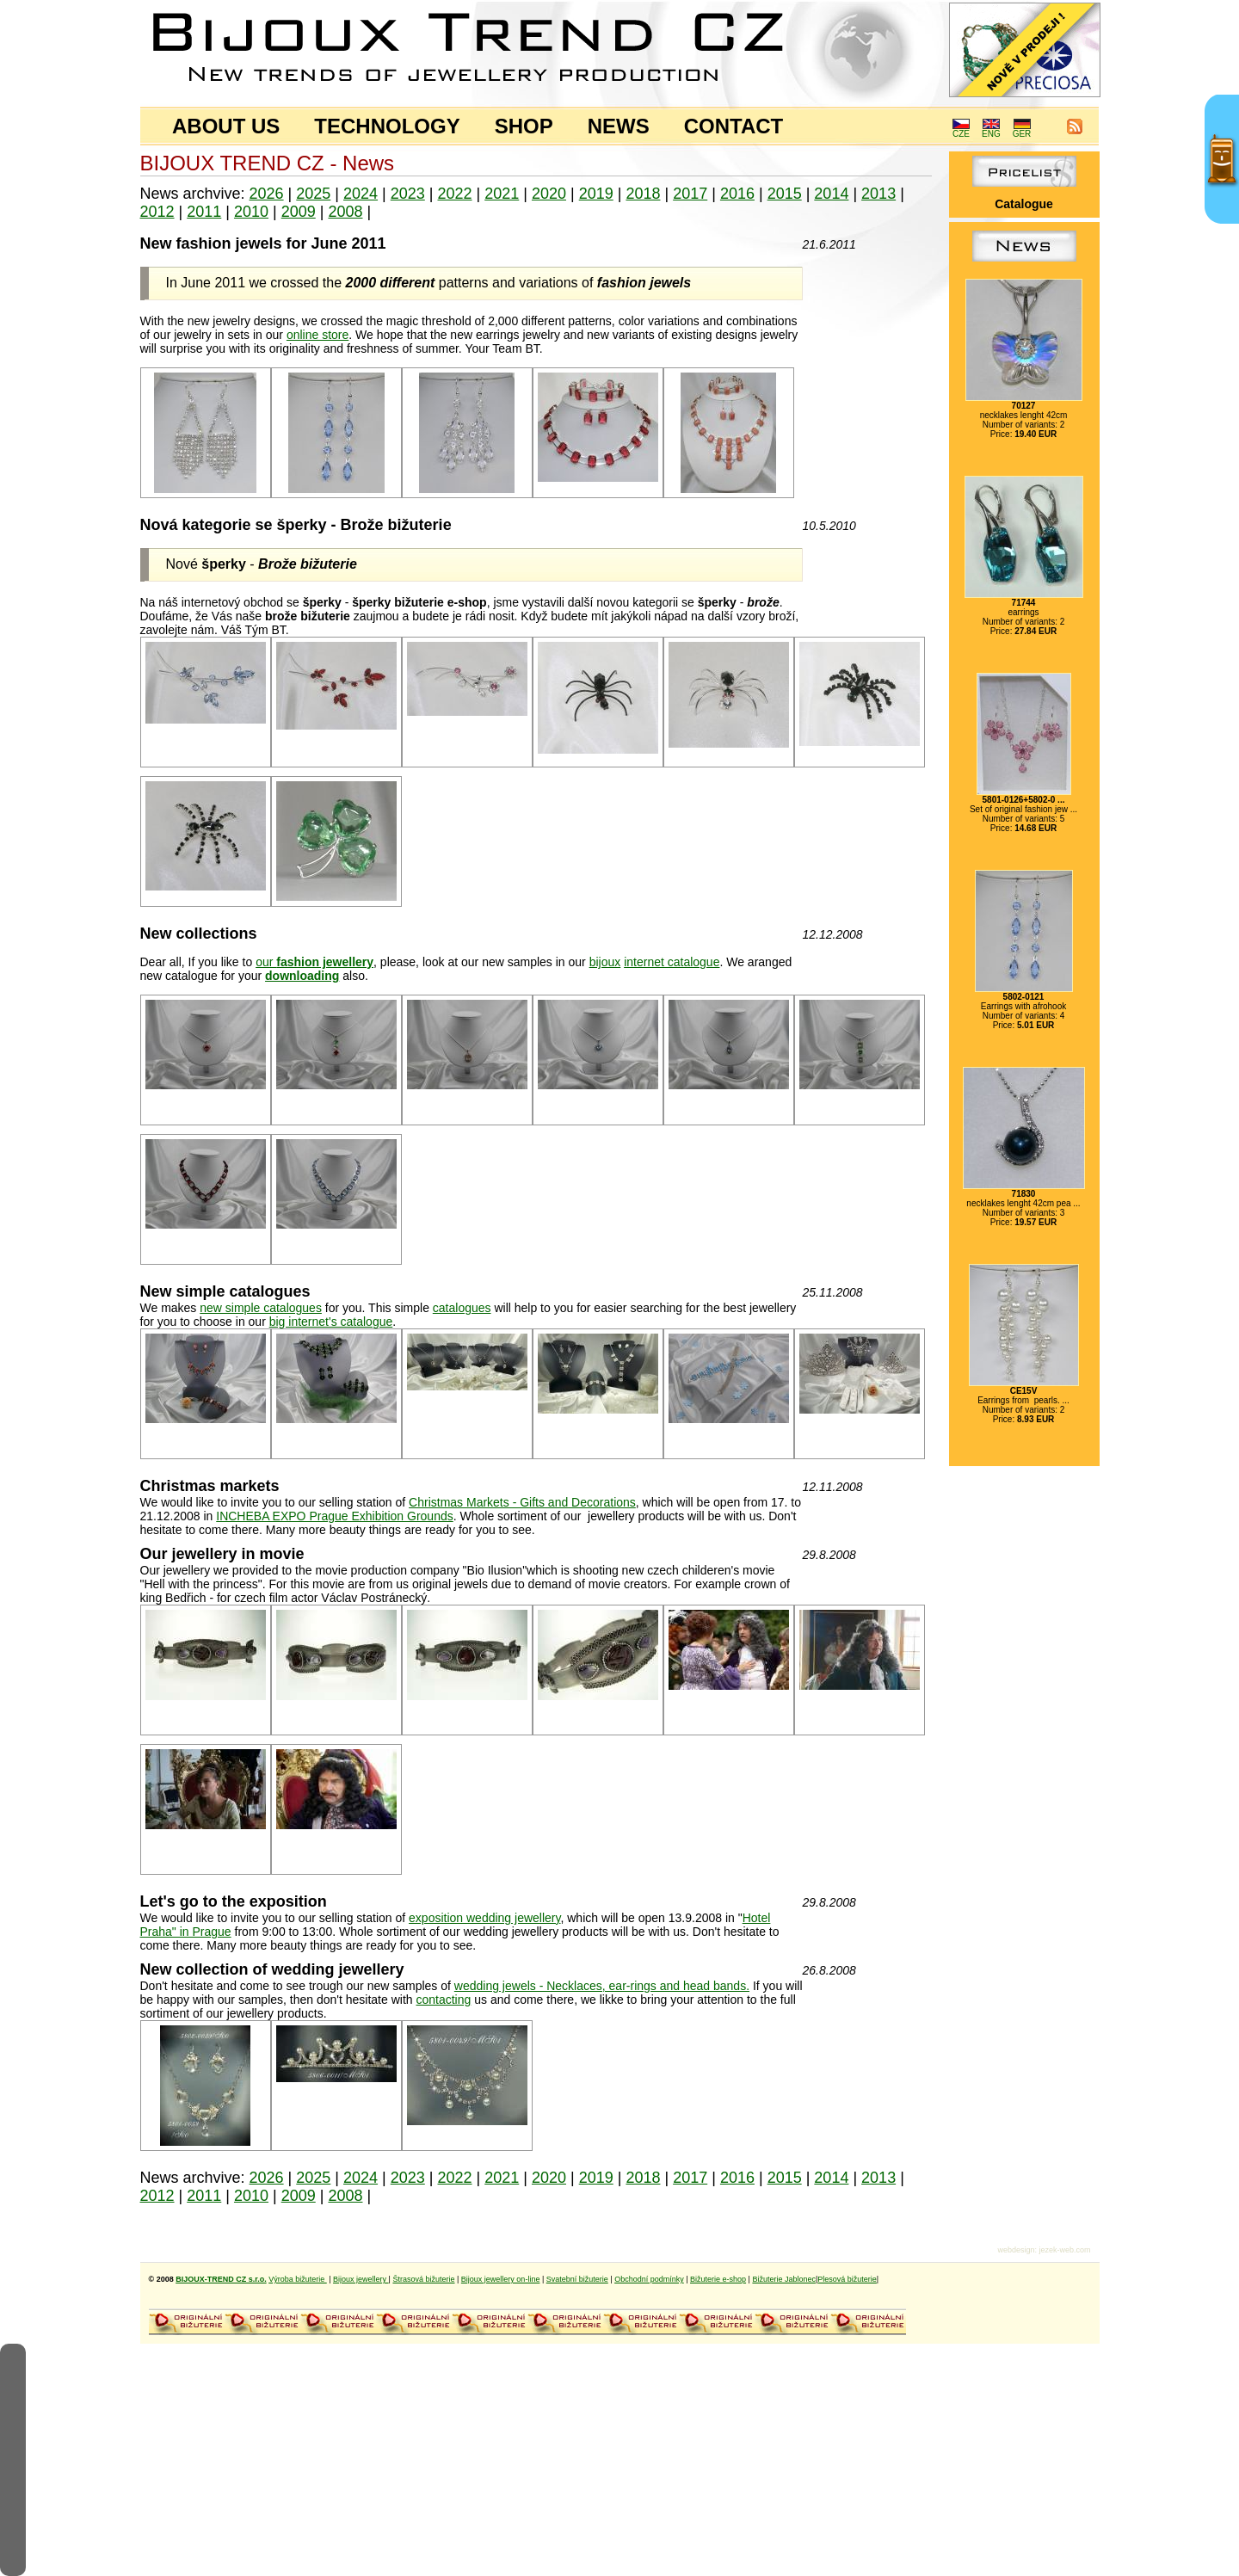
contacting (443, 1999)
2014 (831, 193)
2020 (549, 193)
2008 (345, 211)
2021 (501, 193)
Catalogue (1024, 204)
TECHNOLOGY (386, 126)
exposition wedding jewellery (484, 1918)
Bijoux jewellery (361, 2279)
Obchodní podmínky (649, 2279)
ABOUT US (226, 126)
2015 (784, 193)
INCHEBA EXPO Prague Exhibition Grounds (334, 1516)
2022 (454, 193)
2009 (298, 211)
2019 (596, 193)
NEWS (619, 126)
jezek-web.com (1064, 2250)
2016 (737, 193)
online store (317, 335)
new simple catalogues (261, 1308)
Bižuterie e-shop (718, 2279)
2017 (690, 193)
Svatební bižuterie (577, 2279)
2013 (878, 193)
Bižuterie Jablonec (784, 2279)
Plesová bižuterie (847, 2279)
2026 (267, 193)
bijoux (605, 962)
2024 (360, 193)
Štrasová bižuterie (423, 2279)
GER (1022, 130)
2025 (313, 193)
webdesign (1015, 2250)
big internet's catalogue (331, 1321)
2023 (408, 193)
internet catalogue (671, 962)
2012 (157, 211)
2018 (643, 193)
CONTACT (734, 126)
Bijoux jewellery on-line (500, 2279)
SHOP (524, 126)
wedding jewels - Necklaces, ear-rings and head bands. (601, 1986)
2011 (204, 211)
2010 (251, 211)
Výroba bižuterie (297, 2279)
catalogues (462, 1308)
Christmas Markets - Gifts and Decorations (522, 1502)
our (314, 962)
